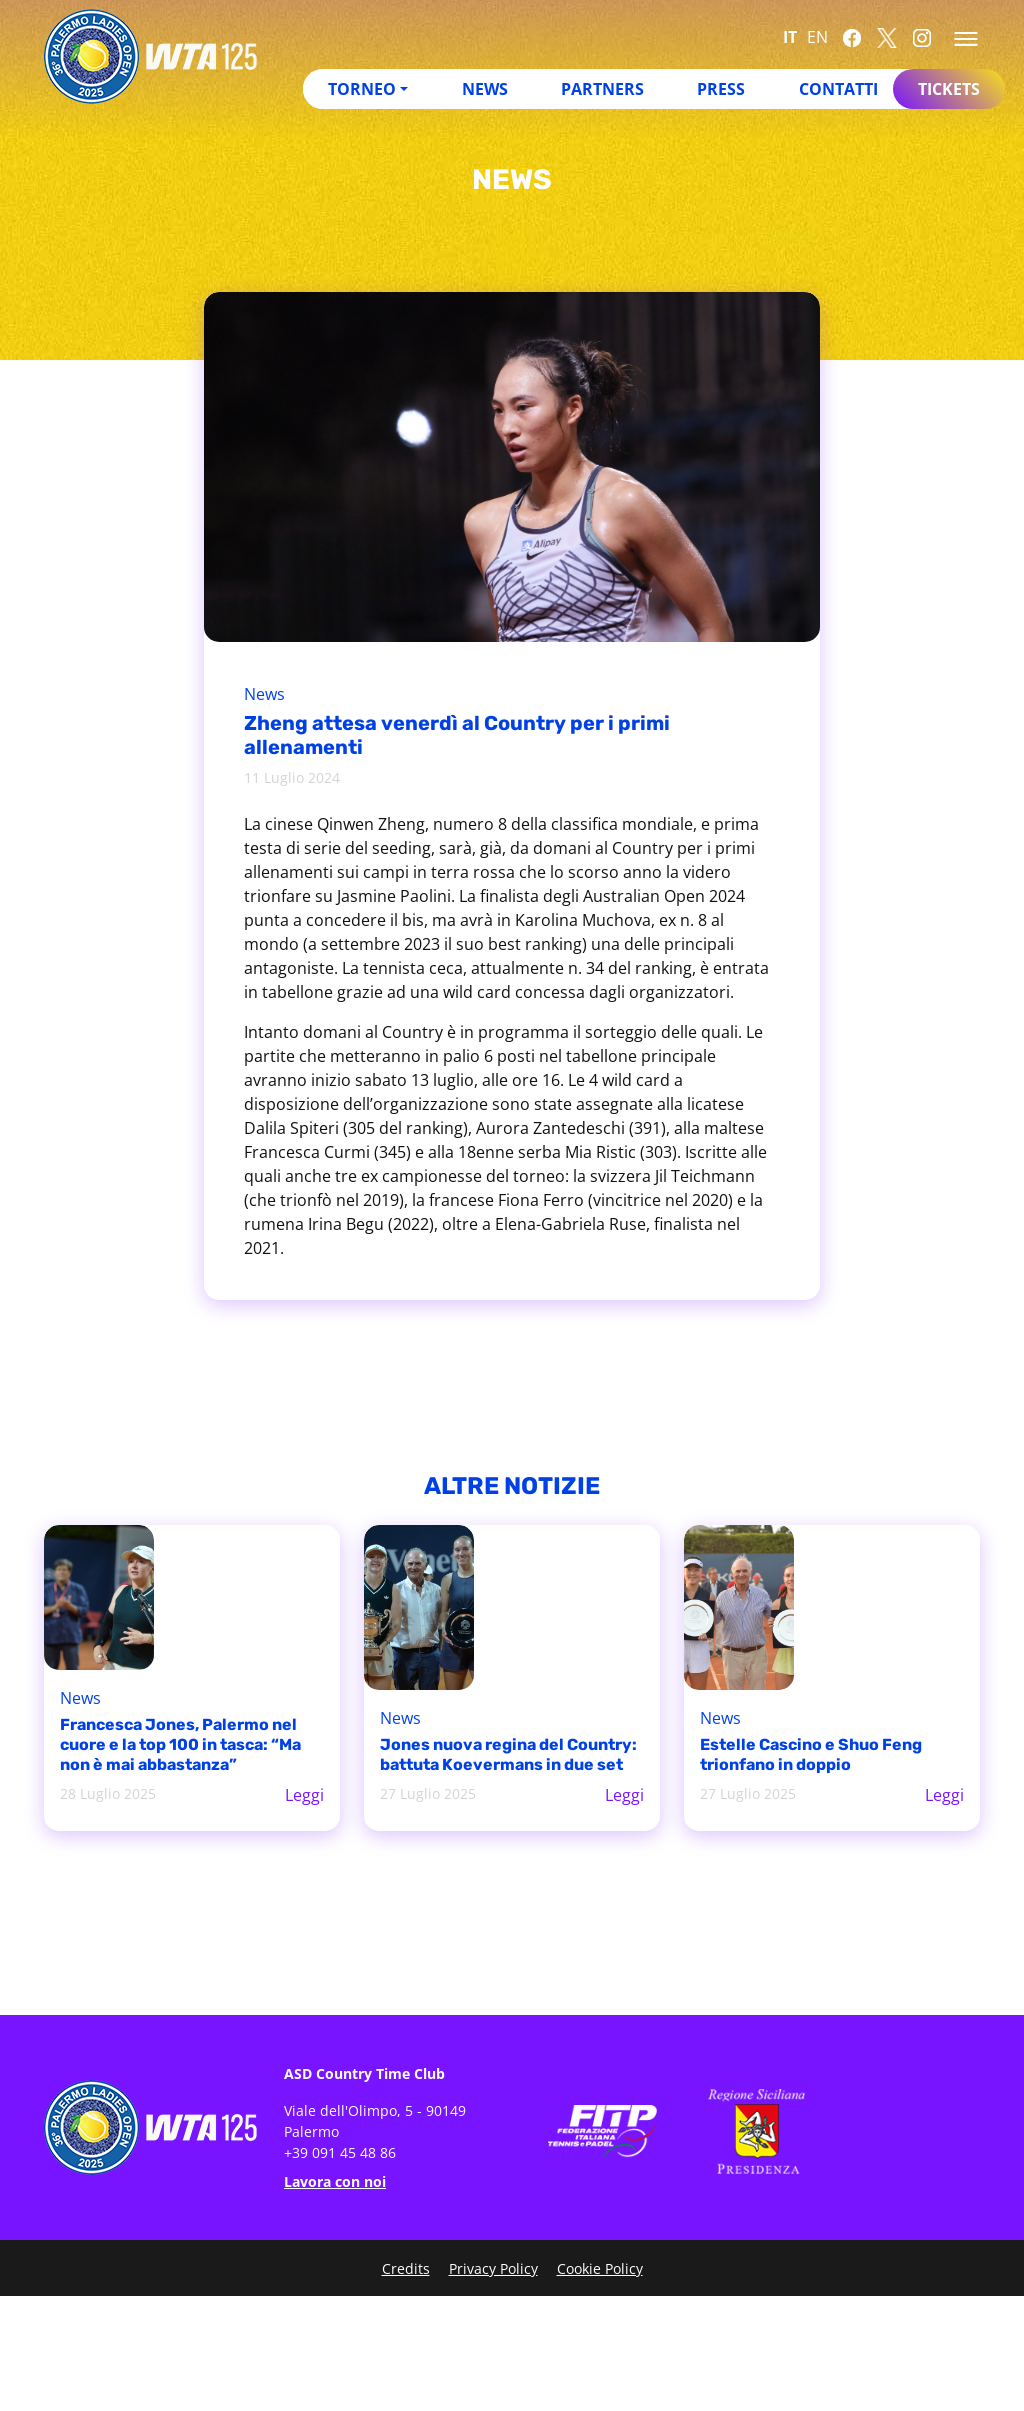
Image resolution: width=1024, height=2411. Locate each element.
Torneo (362, 89)
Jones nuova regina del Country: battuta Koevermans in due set (508, 1754)
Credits (406, 2268)
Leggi (304, 1795)
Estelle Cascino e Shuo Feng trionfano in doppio (811, 1754)
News (485, 89)
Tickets (949, 89)
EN (817, 37)
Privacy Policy (493, 2268)
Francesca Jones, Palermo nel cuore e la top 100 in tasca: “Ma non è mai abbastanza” (180, 1744)
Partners (602, 89)
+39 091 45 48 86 (340, 2152)
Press (721, 89)
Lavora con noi (335, 2181)
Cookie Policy (600, 2268)
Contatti (838, 89)
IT (790, 37)
